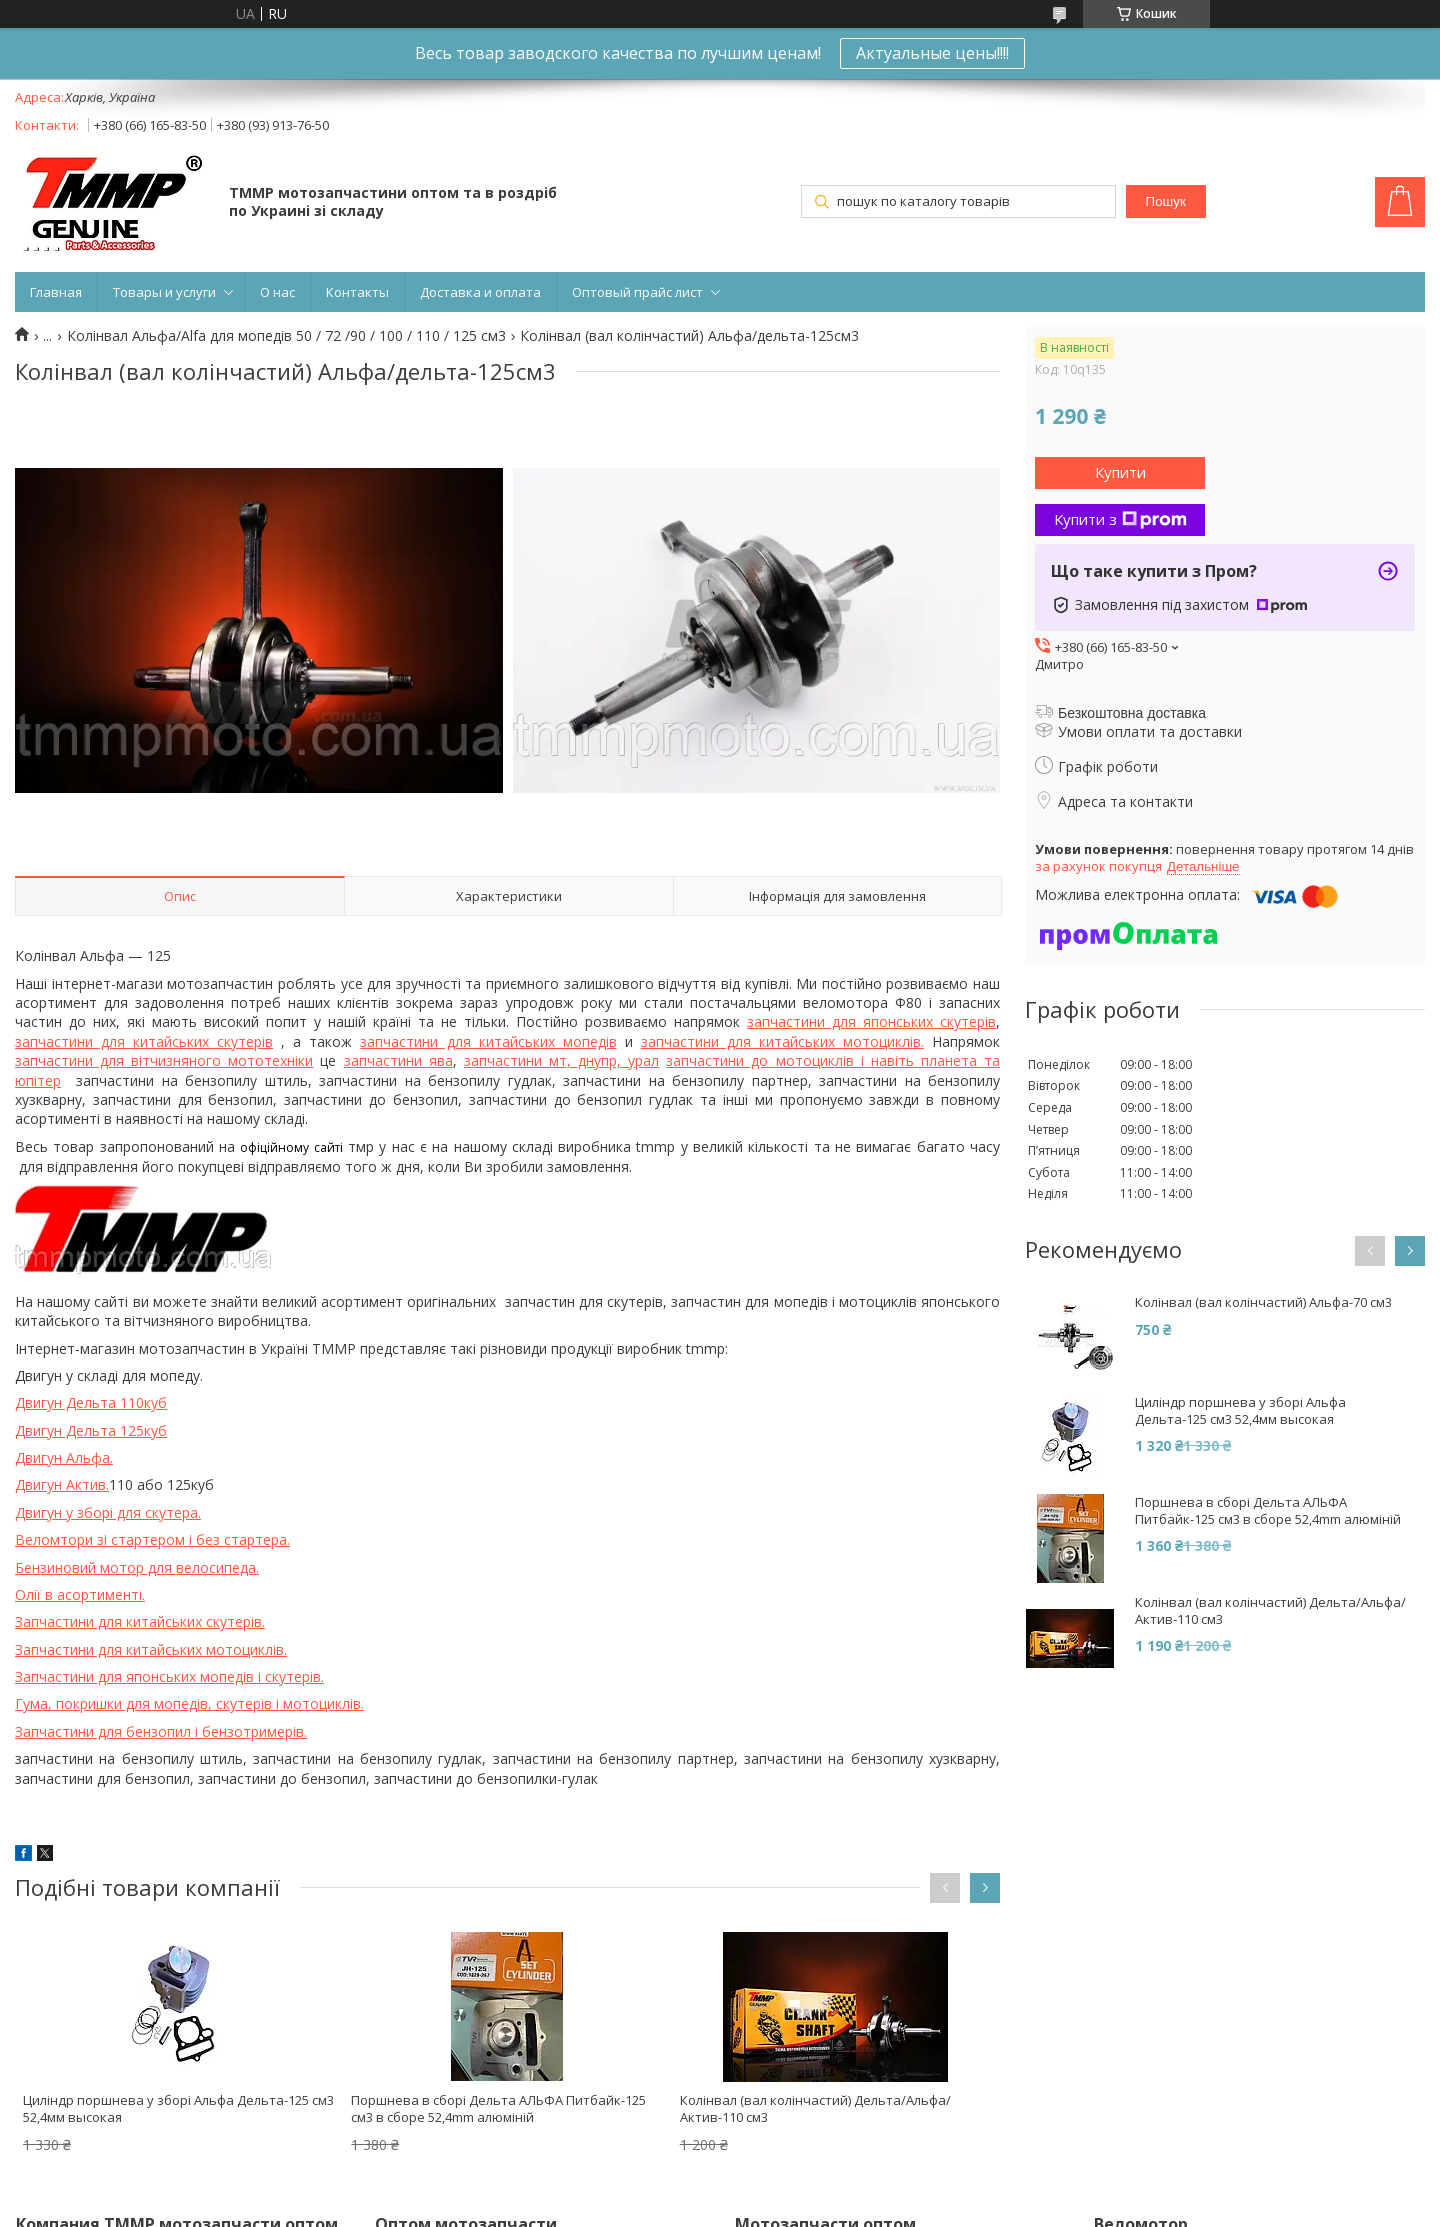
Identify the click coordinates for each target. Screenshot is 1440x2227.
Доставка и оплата (480, 292)
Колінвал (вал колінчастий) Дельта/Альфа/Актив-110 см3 (815, 2108)
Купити (1120, 472)
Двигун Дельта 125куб (91, 1430)
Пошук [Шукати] (1166, 201)
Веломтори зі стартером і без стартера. (152, 1539)
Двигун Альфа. (64, 1457)
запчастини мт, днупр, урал (561, 1060)
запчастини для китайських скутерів (144, 1041)
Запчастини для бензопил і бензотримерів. (161, 1731)
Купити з (1120, 519)
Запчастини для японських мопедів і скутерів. (169, 1676)
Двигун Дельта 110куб (91, 1402)
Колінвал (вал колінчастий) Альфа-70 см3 (1263, 1302)
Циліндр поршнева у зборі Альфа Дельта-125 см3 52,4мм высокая (178, 2108)
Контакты (357, 292)
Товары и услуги (164, 292)
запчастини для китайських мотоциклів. (782, 1041)
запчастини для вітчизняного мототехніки (164, 1060)
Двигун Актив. (62, 1484)
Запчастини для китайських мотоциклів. (151, 1649)
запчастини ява (398, 1060)
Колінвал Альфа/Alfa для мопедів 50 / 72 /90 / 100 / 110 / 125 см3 (286, 336)
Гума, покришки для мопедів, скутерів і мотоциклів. (189, 1703)
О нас (277, 292)
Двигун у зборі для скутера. (108, 1512)
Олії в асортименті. (80, 1594)
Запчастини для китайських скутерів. (140, 1621)
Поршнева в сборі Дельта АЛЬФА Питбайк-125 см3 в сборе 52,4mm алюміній (498, 2108)
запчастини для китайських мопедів (488, 1041)
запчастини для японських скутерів (871, 1021)
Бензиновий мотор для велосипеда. (137, 1567)
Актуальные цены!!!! (932, 53)
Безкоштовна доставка (1132, 713)
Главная (56, 292)
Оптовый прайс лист (637, 292)
